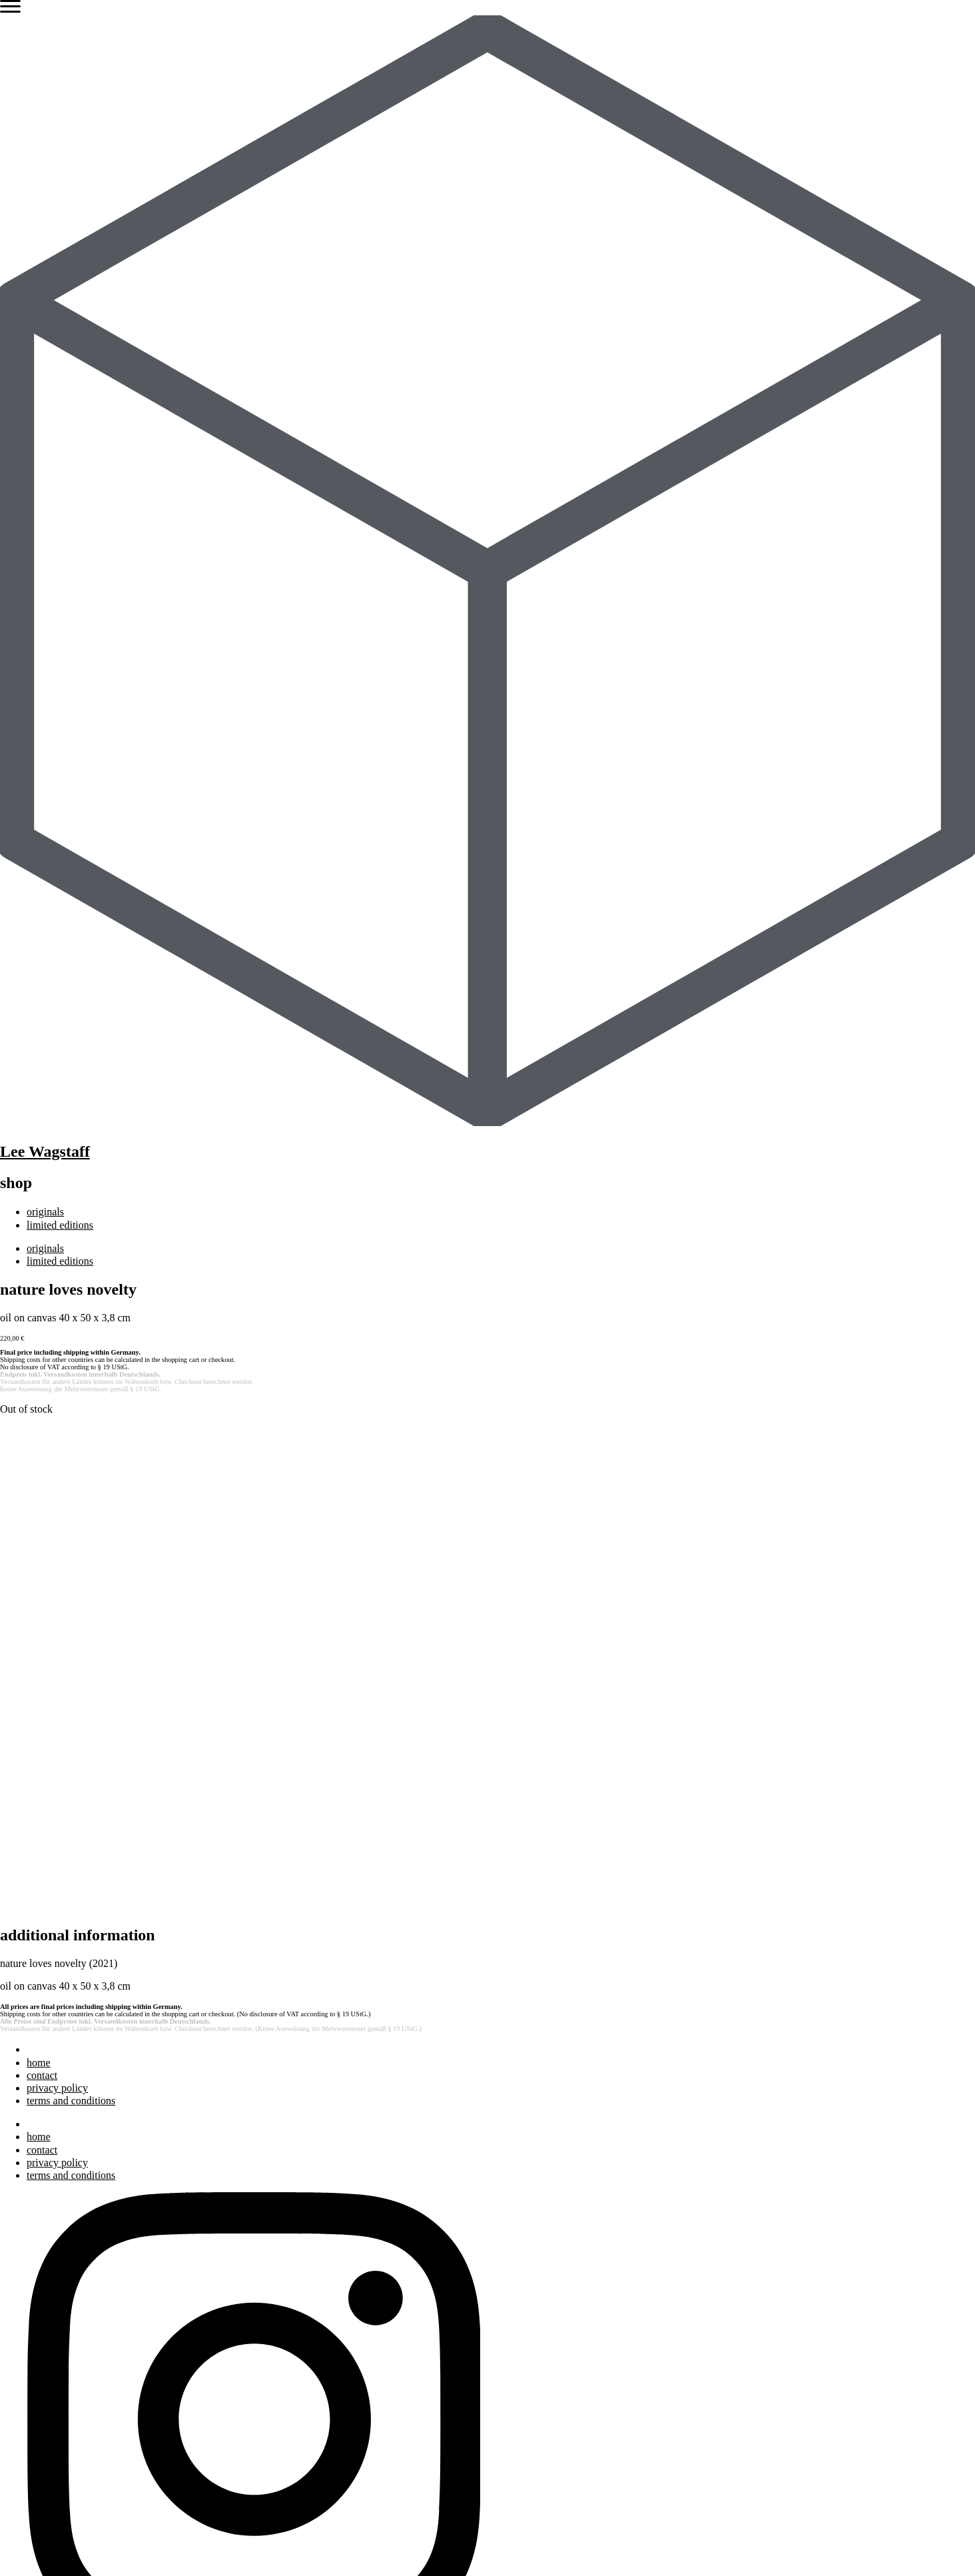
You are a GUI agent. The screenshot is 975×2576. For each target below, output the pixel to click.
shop (37, 2415)
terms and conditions (71, 1626)
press (38, 2278)
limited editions (60, 1225)
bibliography (54, 2291)
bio (33, 2253)
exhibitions (50, 2265)
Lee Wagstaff (45, 1151)
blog (36, 2304)
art (32, 2240)
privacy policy (57, 1613)
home (39, 1588)
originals (45, 1211)
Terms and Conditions (293, 2546)
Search (14, 2191)
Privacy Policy (193, 2546)
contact (42, 1601)
